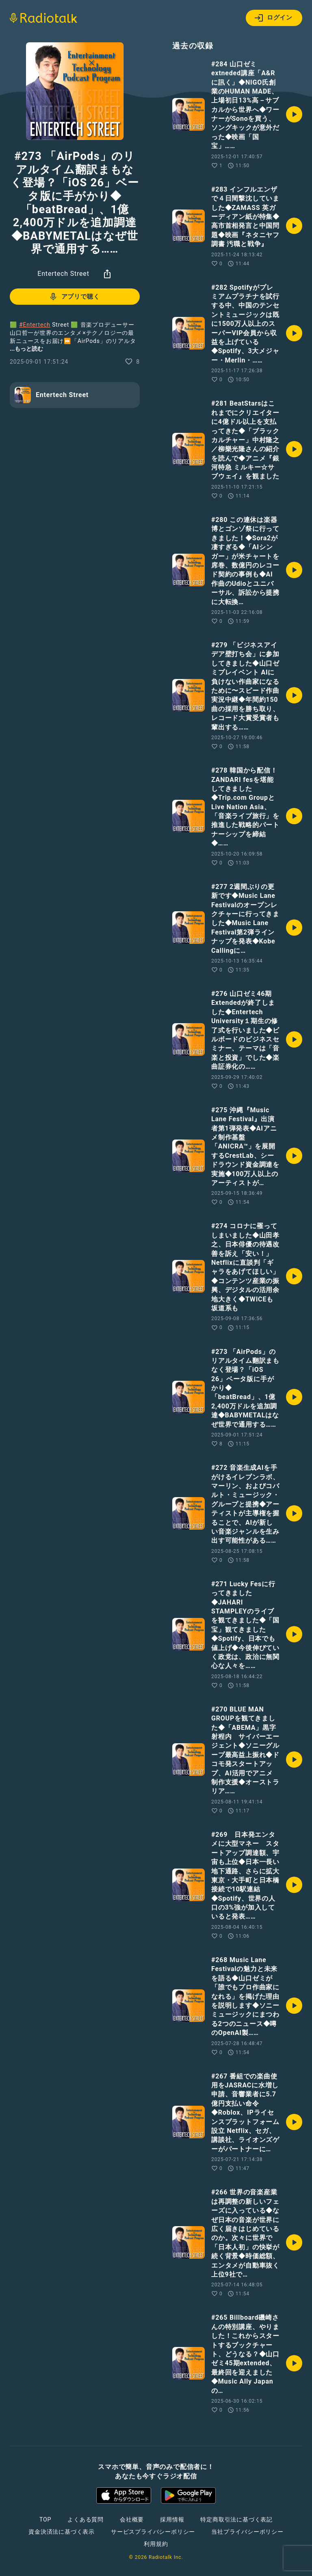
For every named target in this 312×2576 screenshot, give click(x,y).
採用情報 (172, 2519)
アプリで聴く (74, 296)
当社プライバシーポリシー (247, 2531)
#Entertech (34, 324)
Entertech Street (63, 273)
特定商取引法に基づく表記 (236, 2519)
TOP (45, 2519)
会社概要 (132, 2519)
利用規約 (156, 2544)
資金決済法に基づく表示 (61, 2531)
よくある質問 (85, 2519)
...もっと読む (26, 348)
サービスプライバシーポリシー (153, 2531)
